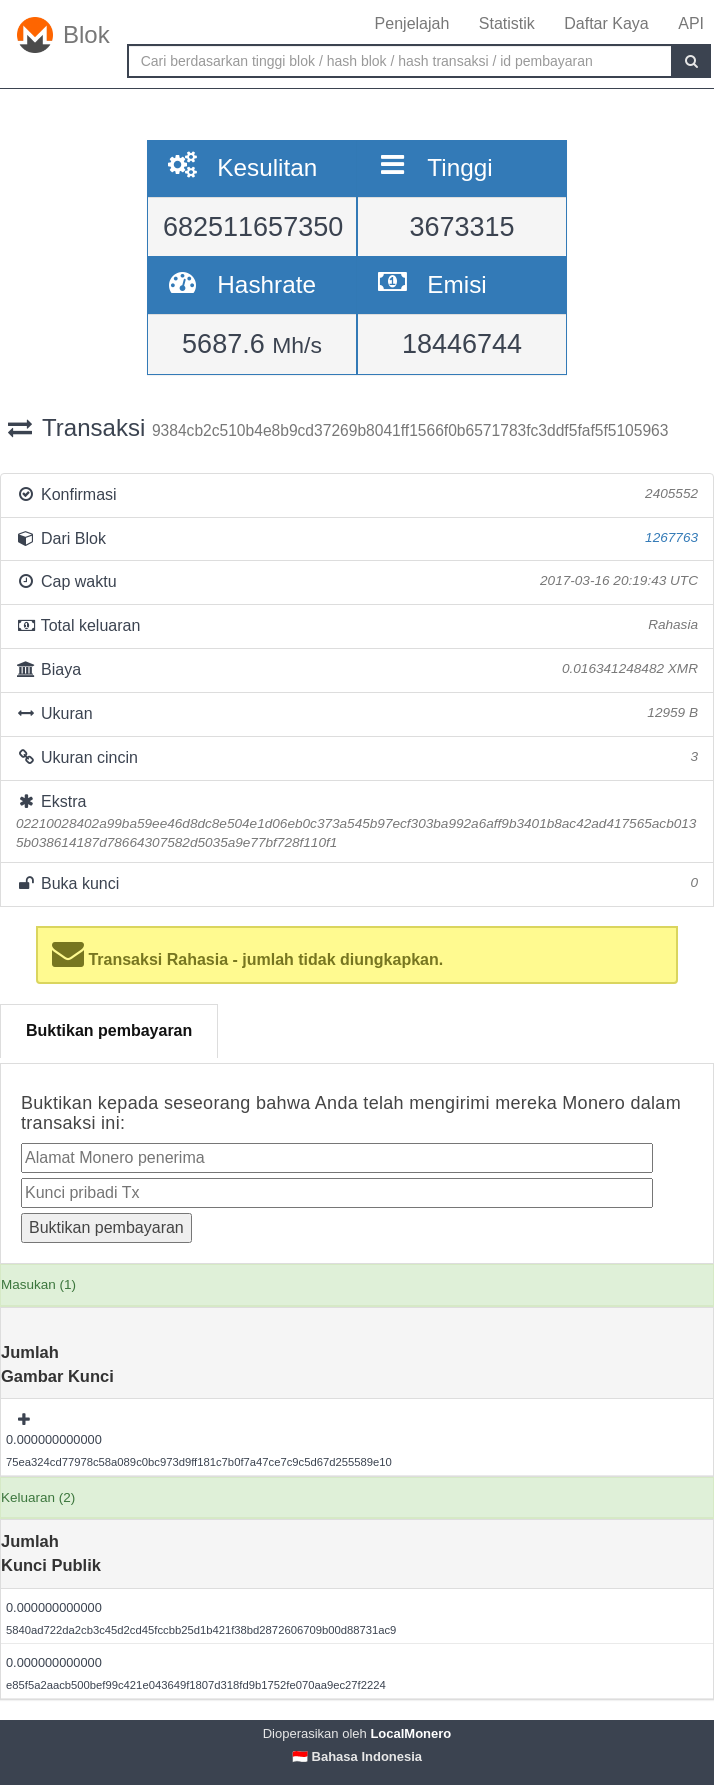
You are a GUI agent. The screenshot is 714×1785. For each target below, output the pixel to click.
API (691, 23)
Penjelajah (412, 23)
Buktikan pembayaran (109, 1030)
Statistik (507, 23)
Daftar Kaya (606, 23)
